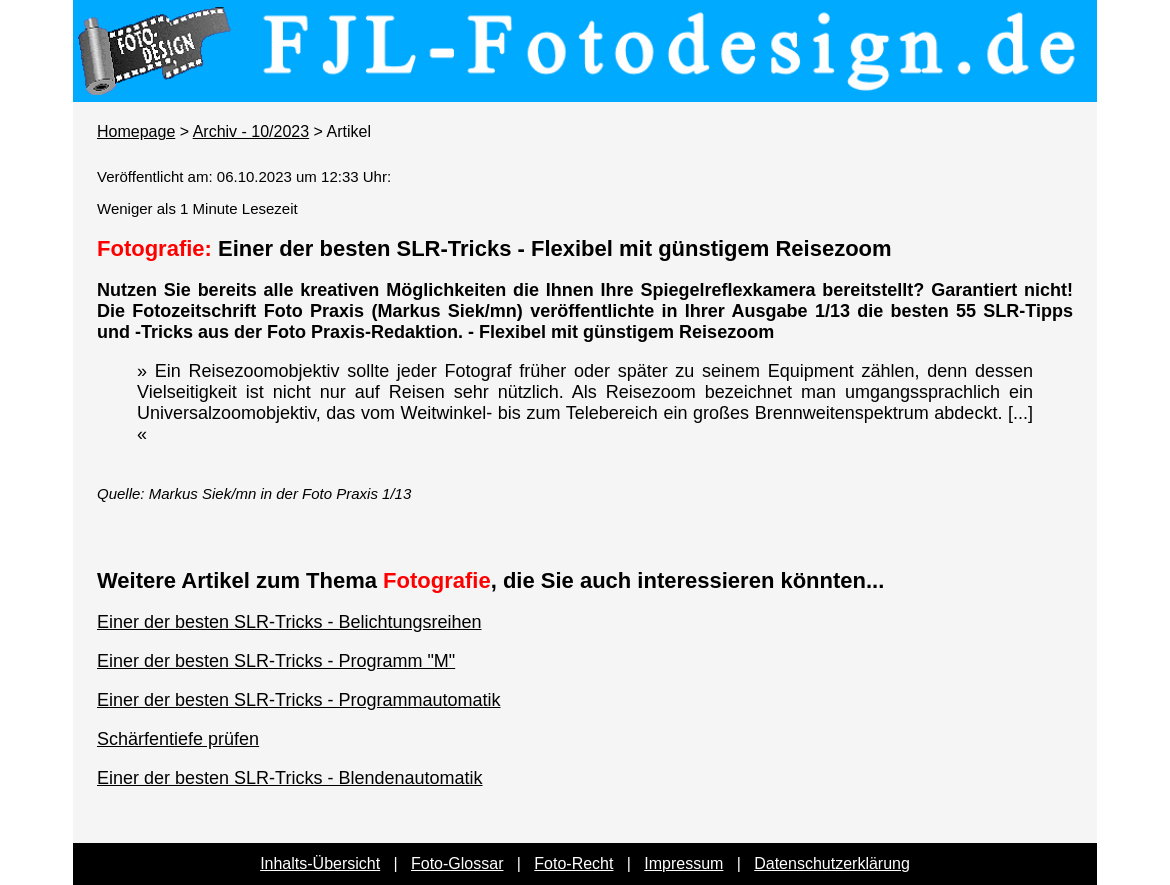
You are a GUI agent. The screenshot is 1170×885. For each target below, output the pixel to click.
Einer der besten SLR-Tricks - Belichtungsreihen (289, 622)
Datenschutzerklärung (832, 863)
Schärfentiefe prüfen (178, 739)
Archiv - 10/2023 (251, 131)
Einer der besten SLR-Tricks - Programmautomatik (298, 700)
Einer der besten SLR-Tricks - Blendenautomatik (290, 778)
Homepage (136, 131)
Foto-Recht (573, 863)
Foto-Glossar (457, 863)
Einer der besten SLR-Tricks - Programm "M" (276, 661)
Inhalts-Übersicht (320, 863)
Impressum (683, 863)
